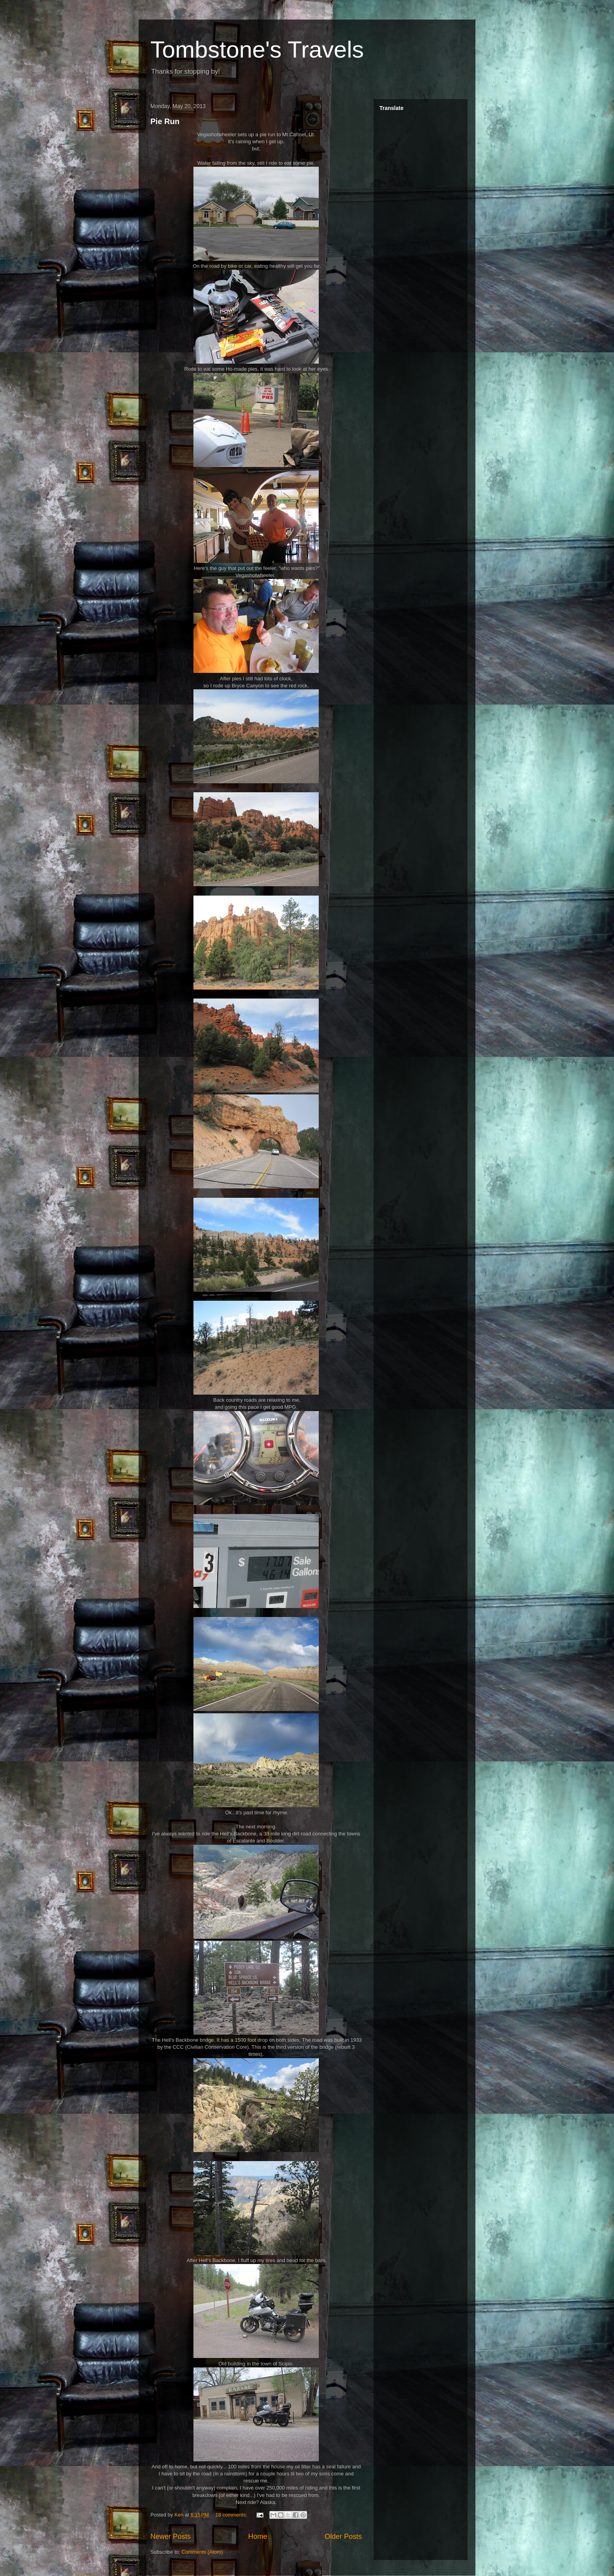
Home (257, 2536)
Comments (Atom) (202, 2552)
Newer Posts (170, 2536)
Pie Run (164, 121)
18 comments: (232, 2515)
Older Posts (343, 2536)
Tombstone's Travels (257, 49)
